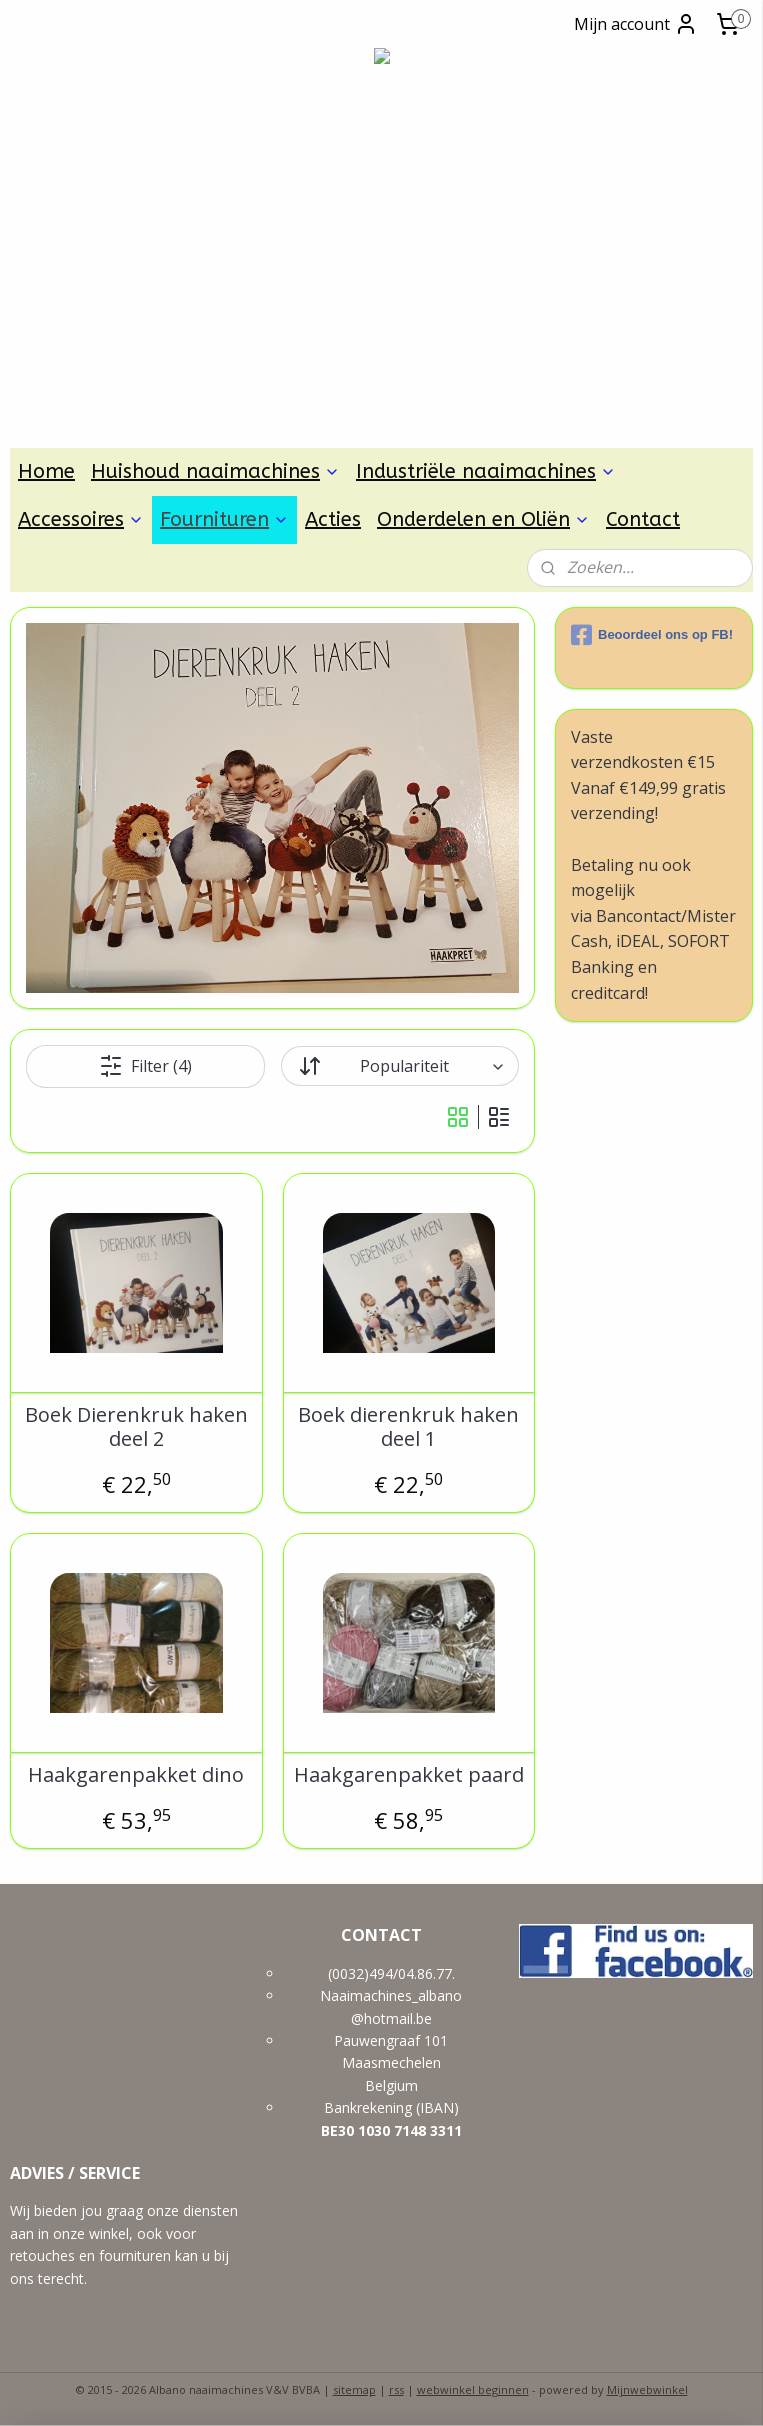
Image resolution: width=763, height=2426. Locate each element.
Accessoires (81, 519)
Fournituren (224, 519)
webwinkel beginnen (473, 2389)
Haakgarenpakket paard (409, 1775)
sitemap (354, 2389)
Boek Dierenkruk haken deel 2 (136, 1427)
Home (46, 471)
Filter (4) (145, 1066)
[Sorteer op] (400, 1066)
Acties (333, 519)
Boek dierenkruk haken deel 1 (408, 1427)
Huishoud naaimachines (215, 471)
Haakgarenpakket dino (136, 1775)
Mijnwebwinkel (647, 2389)
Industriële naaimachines (486, 471)
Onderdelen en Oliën (483, 519)
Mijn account (636, 24)
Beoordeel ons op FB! (652, 635)
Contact (643, 519)
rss (396, 2389)
